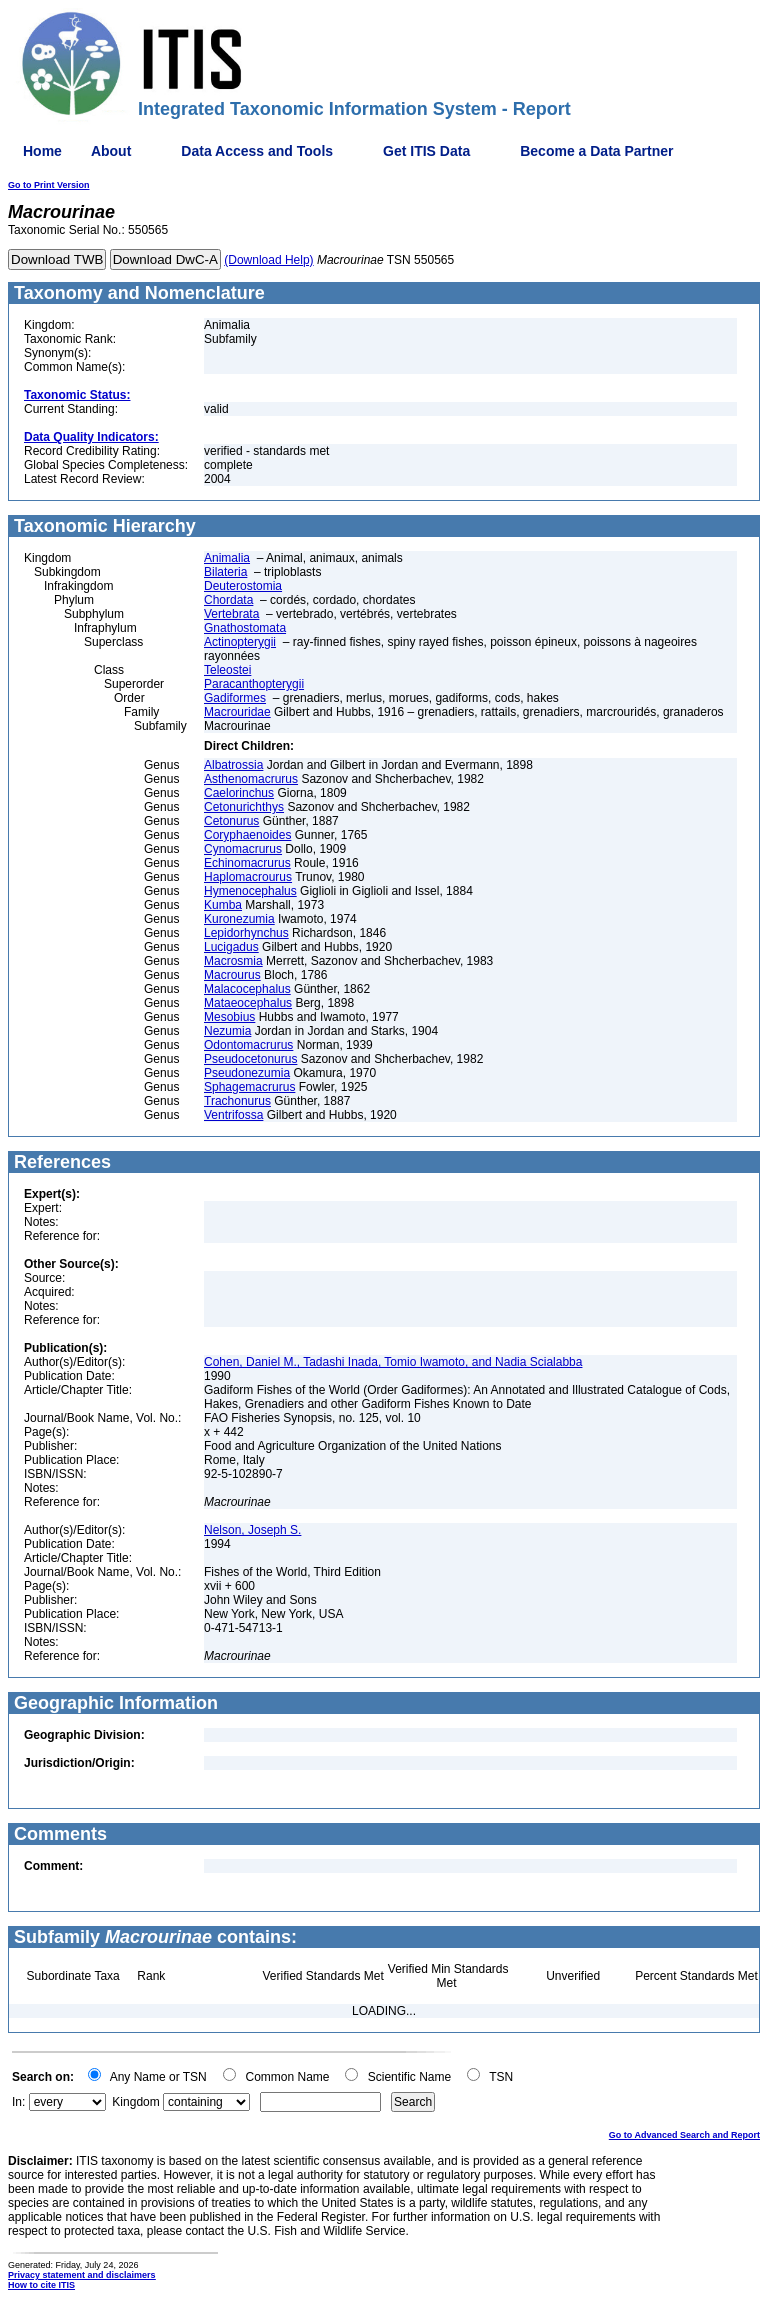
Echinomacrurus (247, 863)
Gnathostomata (245, 628)
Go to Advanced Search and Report (684, 2135)
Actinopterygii (240, 642)
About (111, 151)
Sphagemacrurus (249, 1087)
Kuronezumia (239, 919)
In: (18, 2102)
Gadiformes (235, 698)
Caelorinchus (239, 793)
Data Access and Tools (257, 151)
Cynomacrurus (243, 849)
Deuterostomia (243, 586)
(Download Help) (268, 260)
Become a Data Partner (596, 151)
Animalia (227, 558)
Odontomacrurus (248, 1045)
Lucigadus (231, 947)
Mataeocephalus (248, 1003)
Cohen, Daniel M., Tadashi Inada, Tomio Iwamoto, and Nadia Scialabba (393, 1362)
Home (42, 151)
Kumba (223, 905)
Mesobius (229, 1017)
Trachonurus (237, 1101)
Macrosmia (233, 961)
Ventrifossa (233, 1115)
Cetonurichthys (244, 807)
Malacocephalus (247, 989)
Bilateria (225, 572)
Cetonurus (231, 821)
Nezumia (227, 1031)
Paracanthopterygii (254, 684)
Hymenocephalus (250, 891)
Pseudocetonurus (250, 1059)
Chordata (228, 600)
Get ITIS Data (426, 151)
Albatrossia (233, 765)
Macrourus (232, 975)
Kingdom (135, 2102)
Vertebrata (231, 614)
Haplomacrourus (248, 877)
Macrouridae (237, 712)
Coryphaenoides (247, 835)
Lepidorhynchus (246, 933)
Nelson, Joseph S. (252, 1530)
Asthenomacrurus (251, 779)
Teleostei (227, 670)
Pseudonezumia (247, 1073)
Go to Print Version (49, 185)
